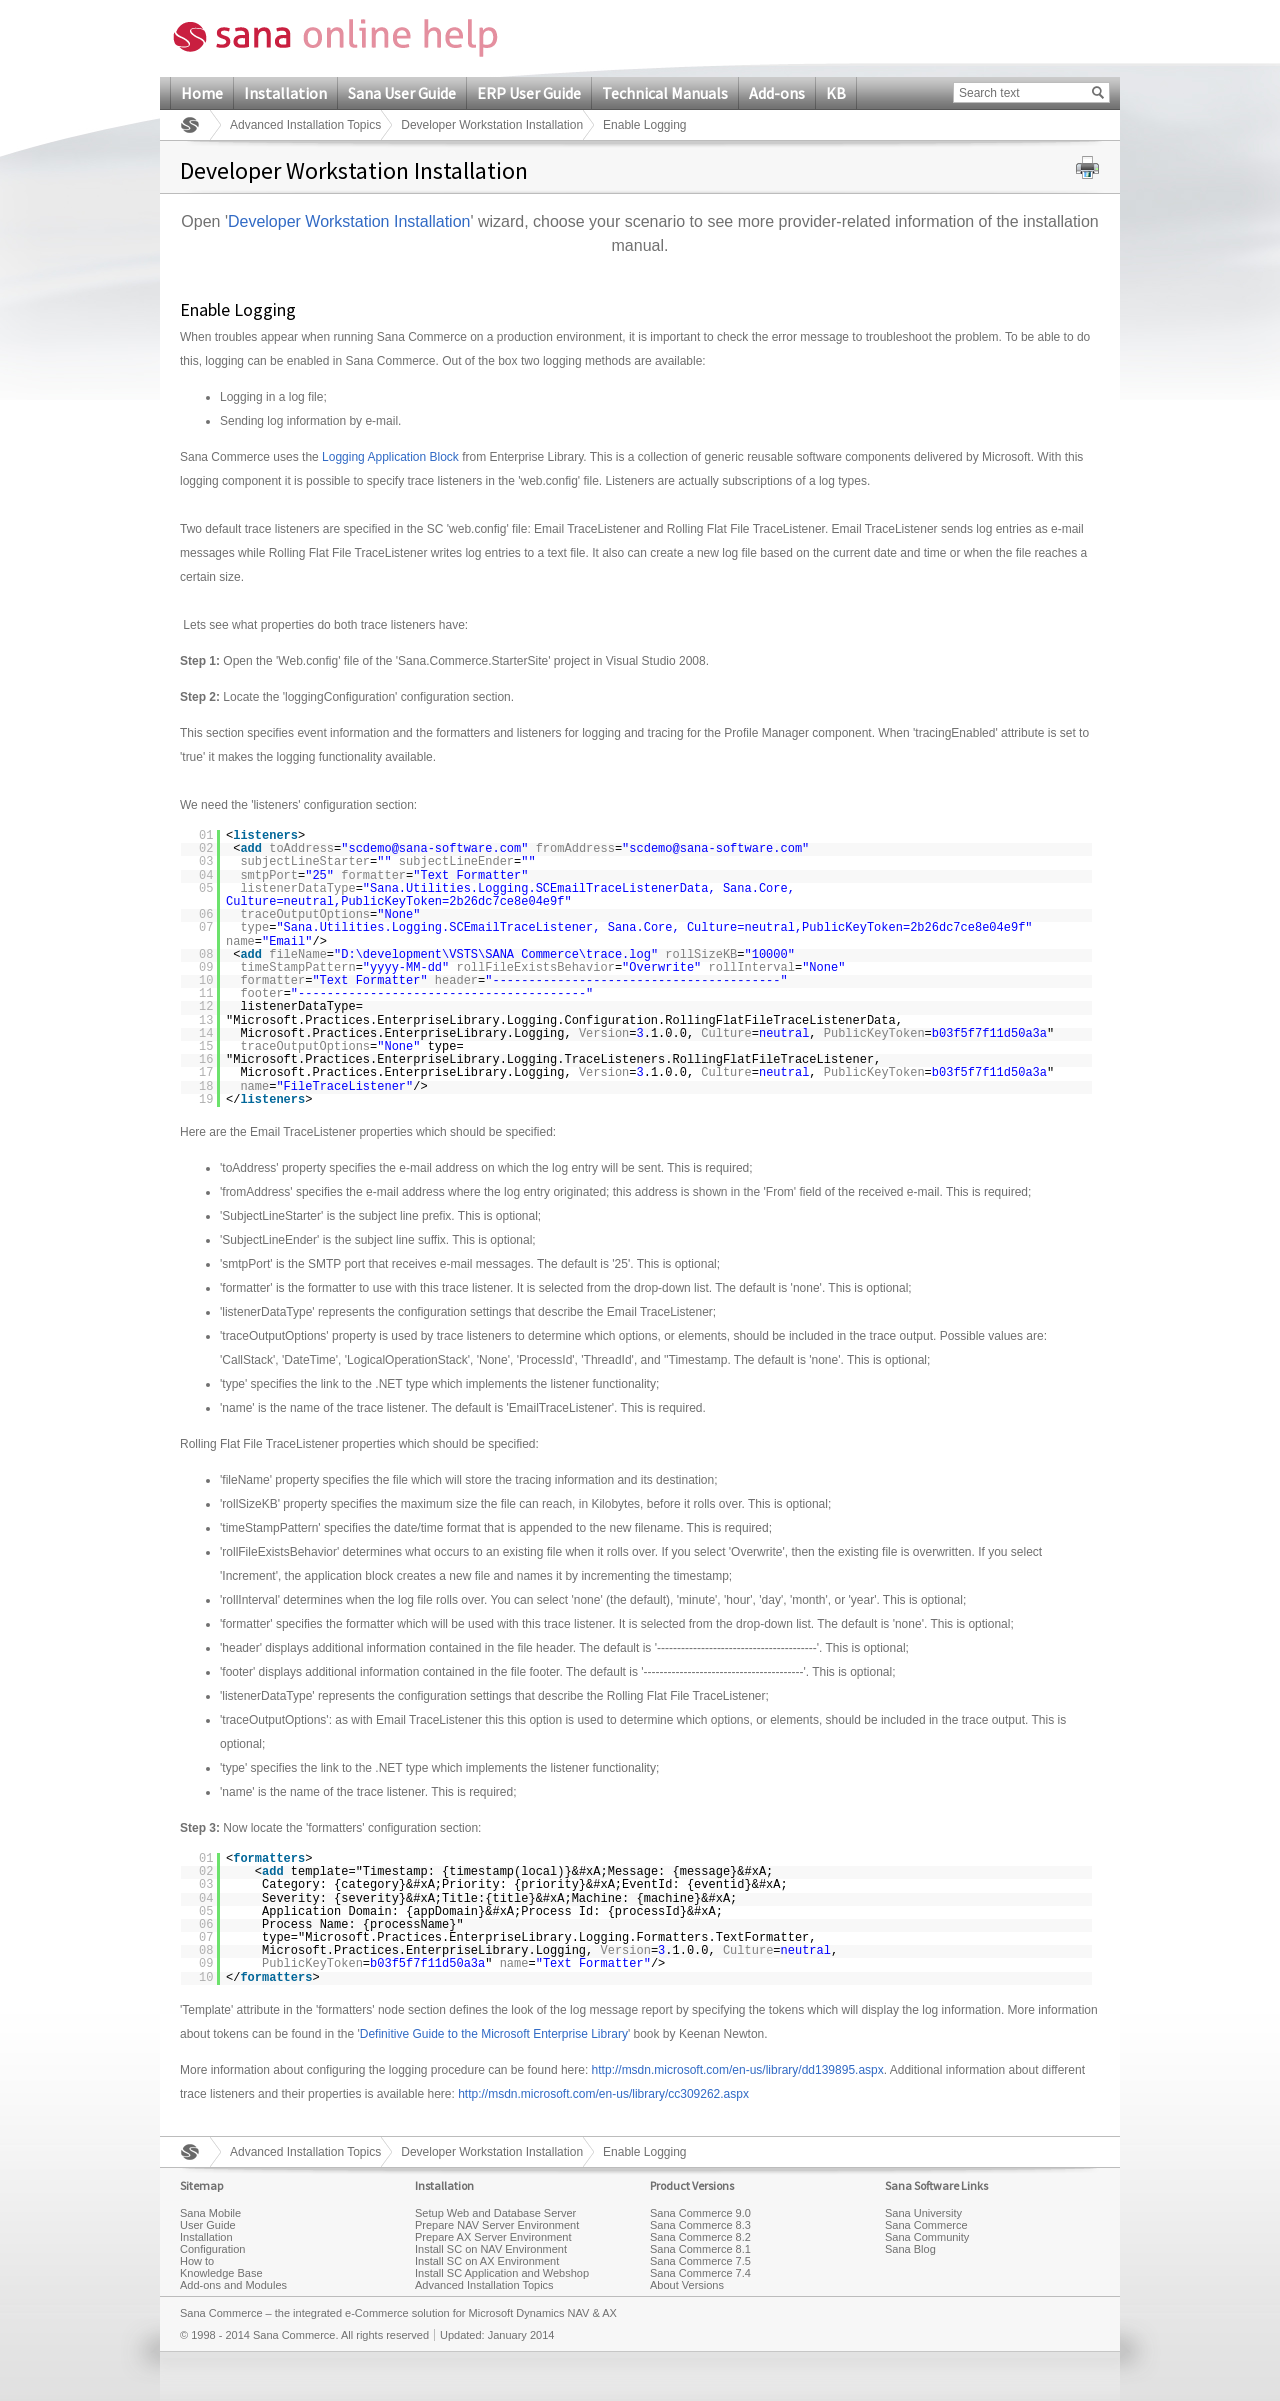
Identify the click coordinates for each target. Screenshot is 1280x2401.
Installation (285, 93)
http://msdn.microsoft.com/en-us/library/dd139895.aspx (738, 2070)
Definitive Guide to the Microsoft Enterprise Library (494, 2034)
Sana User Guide (402, 93)
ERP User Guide (529, 93)
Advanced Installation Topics (305, 125)
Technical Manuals (665, 93)
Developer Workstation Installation (492, 125)
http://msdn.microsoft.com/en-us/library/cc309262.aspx (603, 2094)
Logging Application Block (390, 457)
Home (202, 93)
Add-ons (777, 93)
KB (836, 93)
